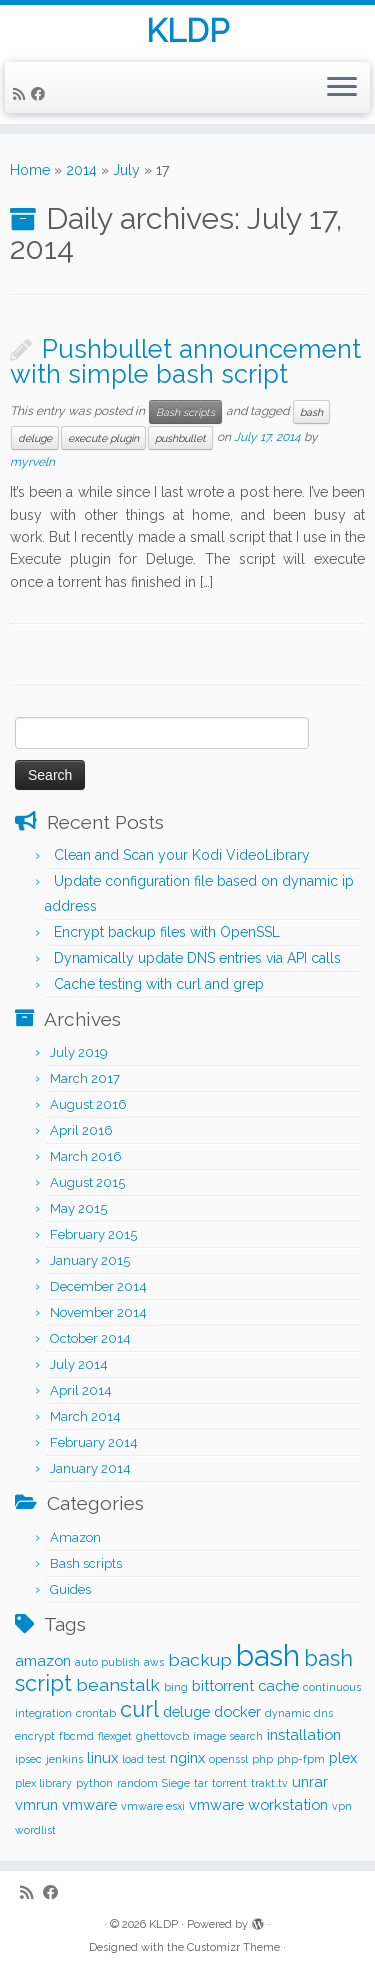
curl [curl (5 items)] (139, 1709)
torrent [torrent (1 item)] (229, 1783)
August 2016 (88, 1104)
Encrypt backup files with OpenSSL (167, 932)
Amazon (75, 1537)
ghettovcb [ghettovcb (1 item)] (162, 1736)
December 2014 (98, 1286)
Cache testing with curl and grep (159, 984)
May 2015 (78, 1208)
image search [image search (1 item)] (228, 1736)
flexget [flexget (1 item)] (115, 1736)
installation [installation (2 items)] (304, 1734)
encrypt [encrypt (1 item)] (35, 1736)
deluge (35, 438)
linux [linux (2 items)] (102, 1757)
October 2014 (90, 1338)
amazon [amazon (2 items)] (43, 1660)
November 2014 (98, 1312)
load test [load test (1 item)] (144, 1759)
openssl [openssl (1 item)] (228, 1759)
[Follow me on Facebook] (41, 94)
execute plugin (103, 438)
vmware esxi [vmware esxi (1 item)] (153, 1806)
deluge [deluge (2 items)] (186, 1711)
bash (311, 412)
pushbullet (180, 438)
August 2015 (87, 1182)
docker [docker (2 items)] (237, 1711)
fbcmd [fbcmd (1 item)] (76, 1736)
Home (30, 170)
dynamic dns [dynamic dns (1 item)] (299, 1713)
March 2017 (85, 1078)
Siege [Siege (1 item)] (176, 1783)
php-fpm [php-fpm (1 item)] (301, 1759)
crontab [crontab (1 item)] (96, 1713)
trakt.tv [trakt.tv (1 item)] (269, 1783)
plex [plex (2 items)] (343, 1757)
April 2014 (81, 1390)
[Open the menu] (342, 88)
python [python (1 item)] (94, 1783)
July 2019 (79, 1052)
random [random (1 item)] (137, 1783)
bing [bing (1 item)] (176, 1687)
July (126, 170)
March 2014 (85, 1416)
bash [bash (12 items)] (268, 1655)
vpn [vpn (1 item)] (342, 1806)
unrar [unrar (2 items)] (310, 1781)
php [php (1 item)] (262, 1759)
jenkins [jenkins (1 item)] (64, 1759)
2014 (81, 170)
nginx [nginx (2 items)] (187, 1757)
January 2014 (90, 1468)
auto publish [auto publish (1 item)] (107, 1662)
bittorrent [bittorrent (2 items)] (223, 1685)
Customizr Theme (233, 1947)
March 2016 (86, 1156)
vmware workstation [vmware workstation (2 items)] (258, 1804)
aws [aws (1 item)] (154, 1662)
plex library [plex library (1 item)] (43, 1783)
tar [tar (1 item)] (201, 1783)
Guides (70, 1589)
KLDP (187, 31)
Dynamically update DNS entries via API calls (197, 958)
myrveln (32, 462)
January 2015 (90, 1260)
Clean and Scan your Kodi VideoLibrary (182, 855)
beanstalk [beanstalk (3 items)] (118, 1684)
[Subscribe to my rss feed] (22, 94)
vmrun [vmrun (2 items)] (36, 1804)
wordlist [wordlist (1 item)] (35, 1830)
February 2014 (94, 1442)
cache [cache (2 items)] (278, 1685)
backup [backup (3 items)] (200, 1659)
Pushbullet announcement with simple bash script (185, 362)
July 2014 (79, 1364)
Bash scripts (185, 412)
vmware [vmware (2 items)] (89, 1804)
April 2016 (81, 1130)
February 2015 (93, 1234)
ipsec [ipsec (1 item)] (28, 1759)
